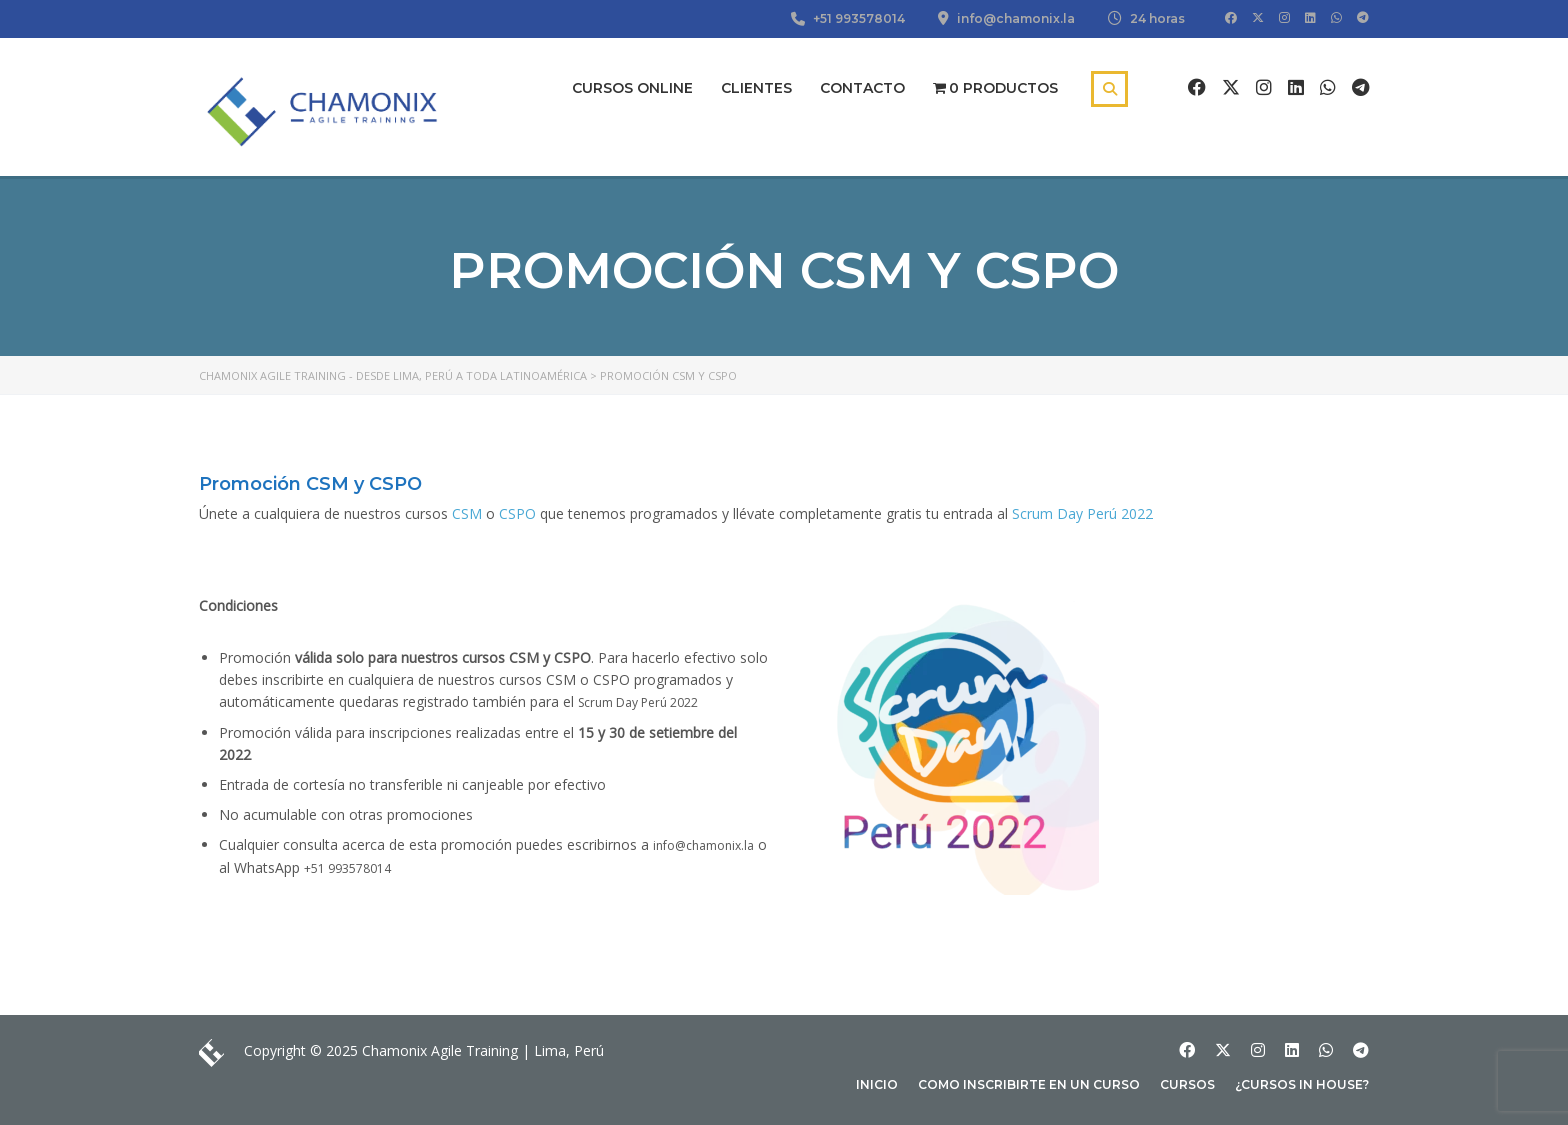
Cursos (1187, 1084)
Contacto (862, 88)
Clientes (756, 88)
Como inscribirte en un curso (1029, 1084)
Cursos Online (632, 88)
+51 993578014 (347, 868)
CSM (467, 513)
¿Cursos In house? (1302, 1084)
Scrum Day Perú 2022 (1082, 513)
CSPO (517, 513)
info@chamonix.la (703, 845)
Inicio (877, 1084)
